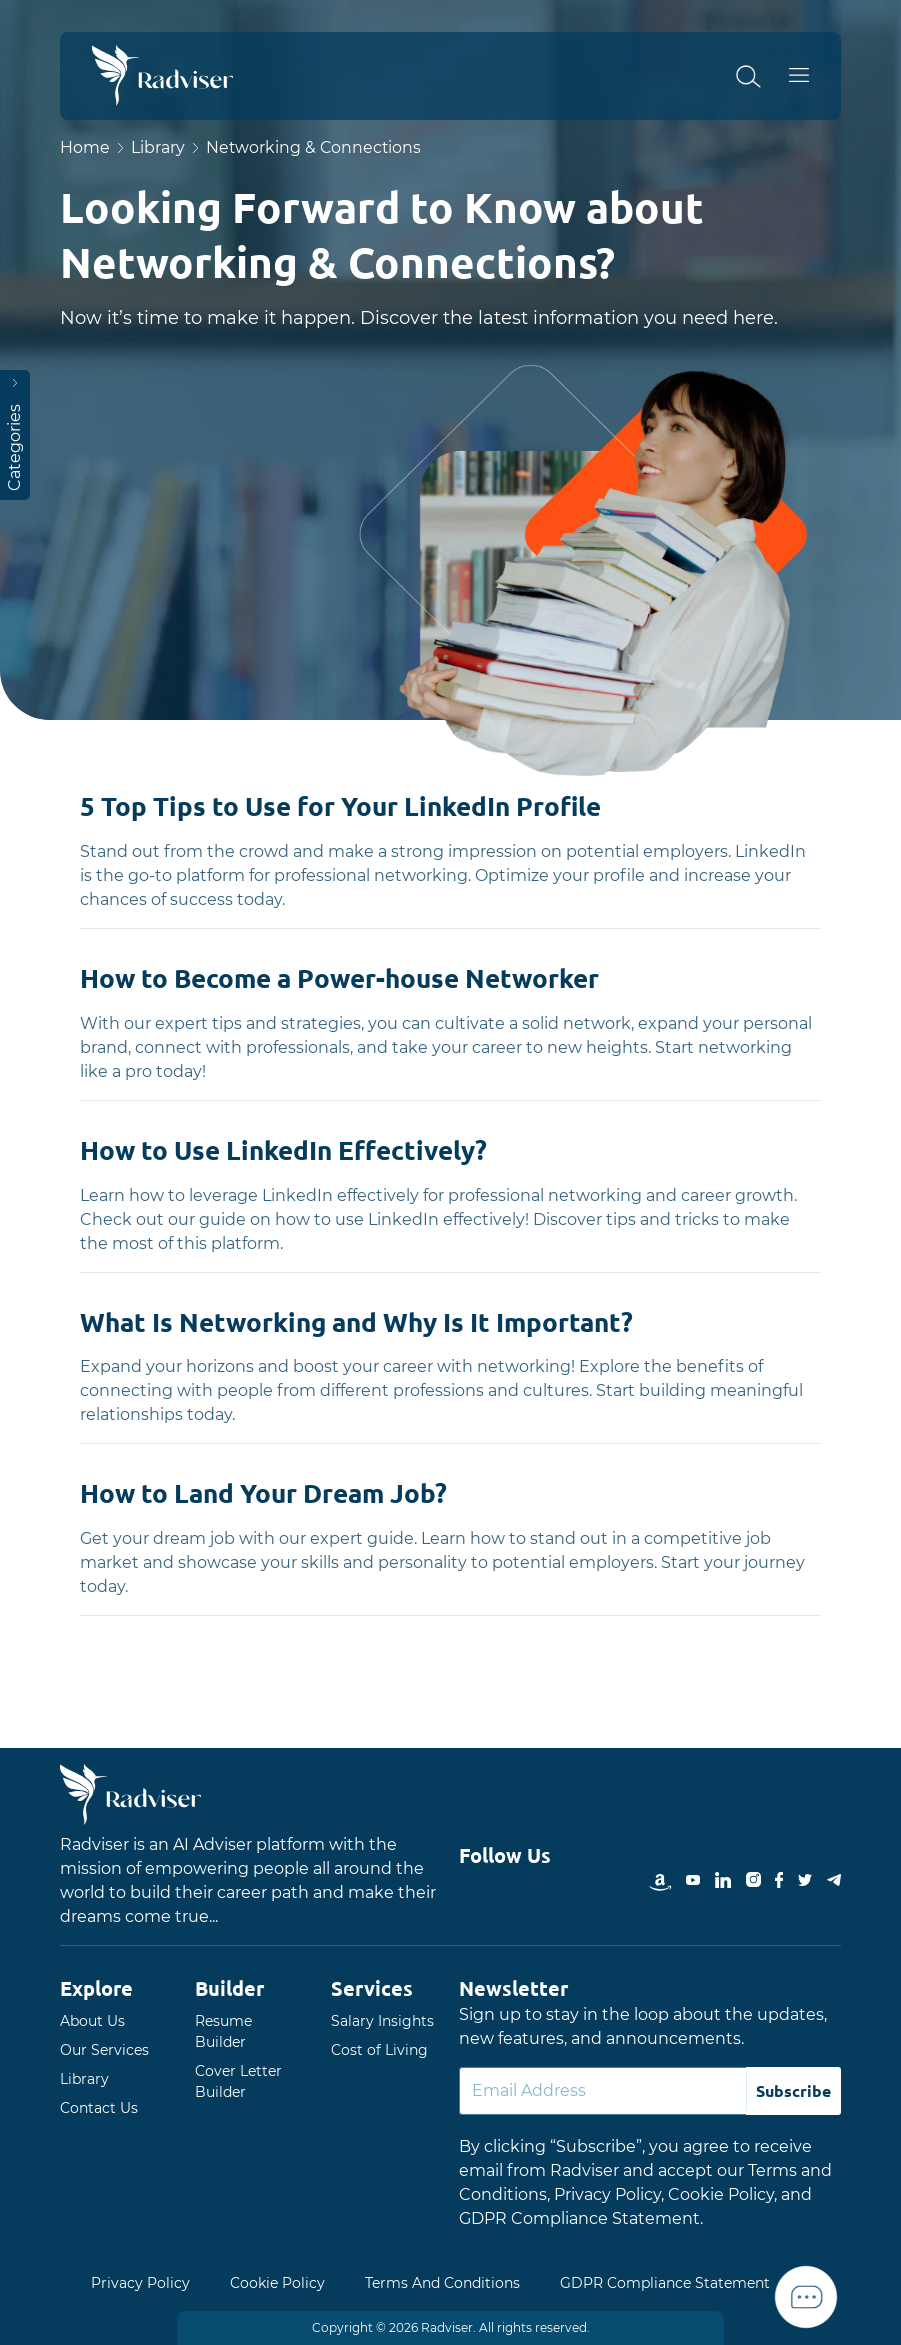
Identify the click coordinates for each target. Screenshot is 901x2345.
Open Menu (812, 76)
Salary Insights (382, 2021)
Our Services (104, 2050)
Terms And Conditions (442, 2283)
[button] (760, 76)
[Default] (603, 2091)
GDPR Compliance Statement (665, 2283)
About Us (92, 2021)
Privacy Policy (140, 2283)
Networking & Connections (315, 147)
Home (85, 147)
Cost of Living (379, 2050)
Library (158, 147)
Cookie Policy (277, 2283)
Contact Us (99, 2108)
